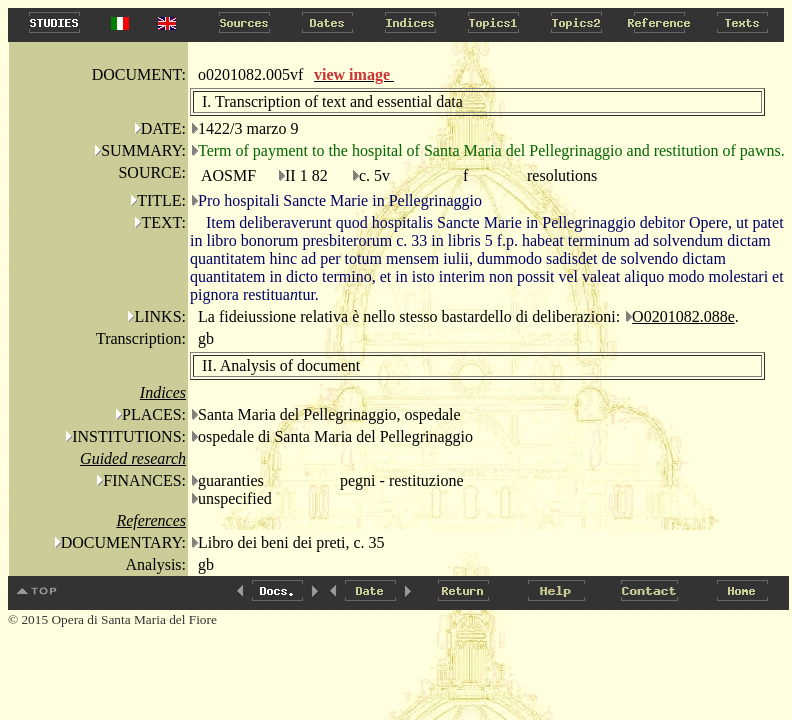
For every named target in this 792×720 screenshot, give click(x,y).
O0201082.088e (683, 316)
